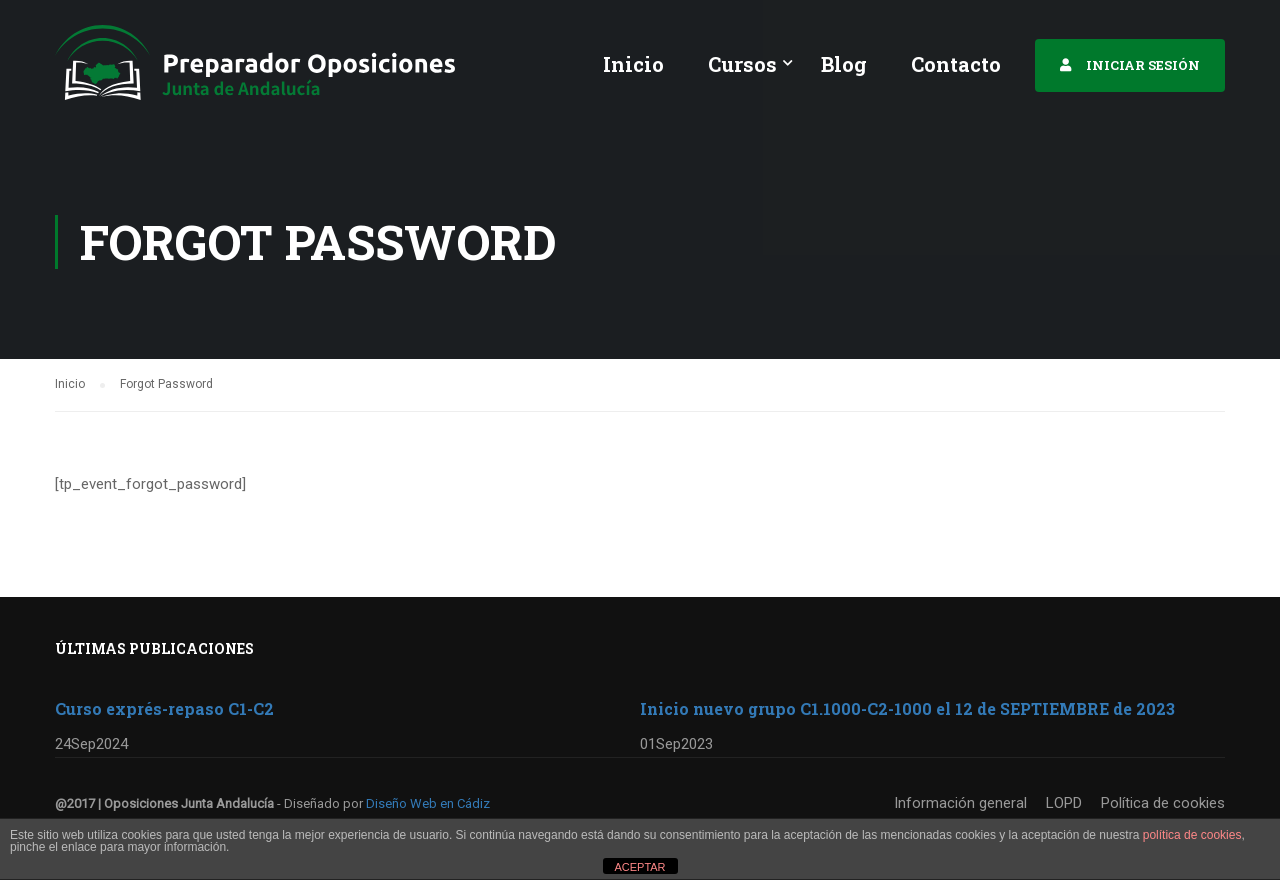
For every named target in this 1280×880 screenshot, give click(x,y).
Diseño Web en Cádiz (428, 803)
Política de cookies (1163, 803)
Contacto (956, 64)
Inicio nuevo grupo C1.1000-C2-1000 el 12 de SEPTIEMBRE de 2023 (907, 708)
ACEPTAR (639, 867)
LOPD (1064, 803)
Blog (844, 64)
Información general (960, 803)
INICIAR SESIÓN (1143, 65)
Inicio (633, 64)
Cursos (742, 64)
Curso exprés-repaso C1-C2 (164, 708)
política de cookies (1192, 835)
